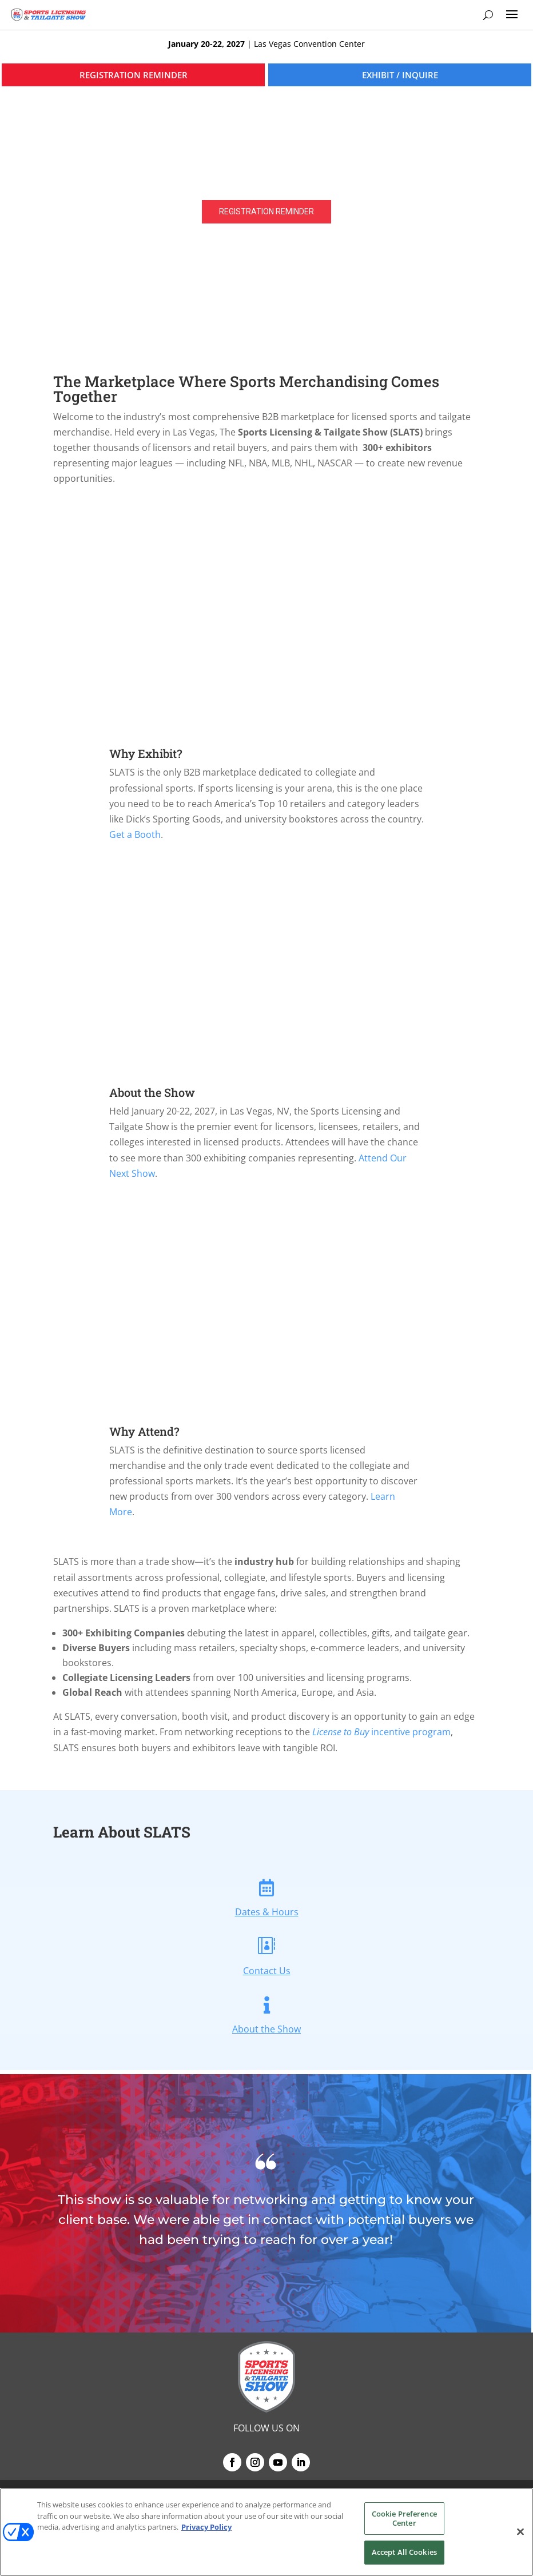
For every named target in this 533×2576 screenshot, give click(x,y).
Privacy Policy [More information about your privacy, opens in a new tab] (206, 2527)
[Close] (520, 2532)
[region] (266, 192)
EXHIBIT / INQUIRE (400, 75)
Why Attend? (144, 1431)
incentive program (381, 1732)
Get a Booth (135, 834)
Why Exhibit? (145, 753)
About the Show (152, 1092)
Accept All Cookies (404, 2552)
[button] (266, 192)
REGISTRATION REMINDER (133, 75)
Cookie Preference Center (404, 2518)
